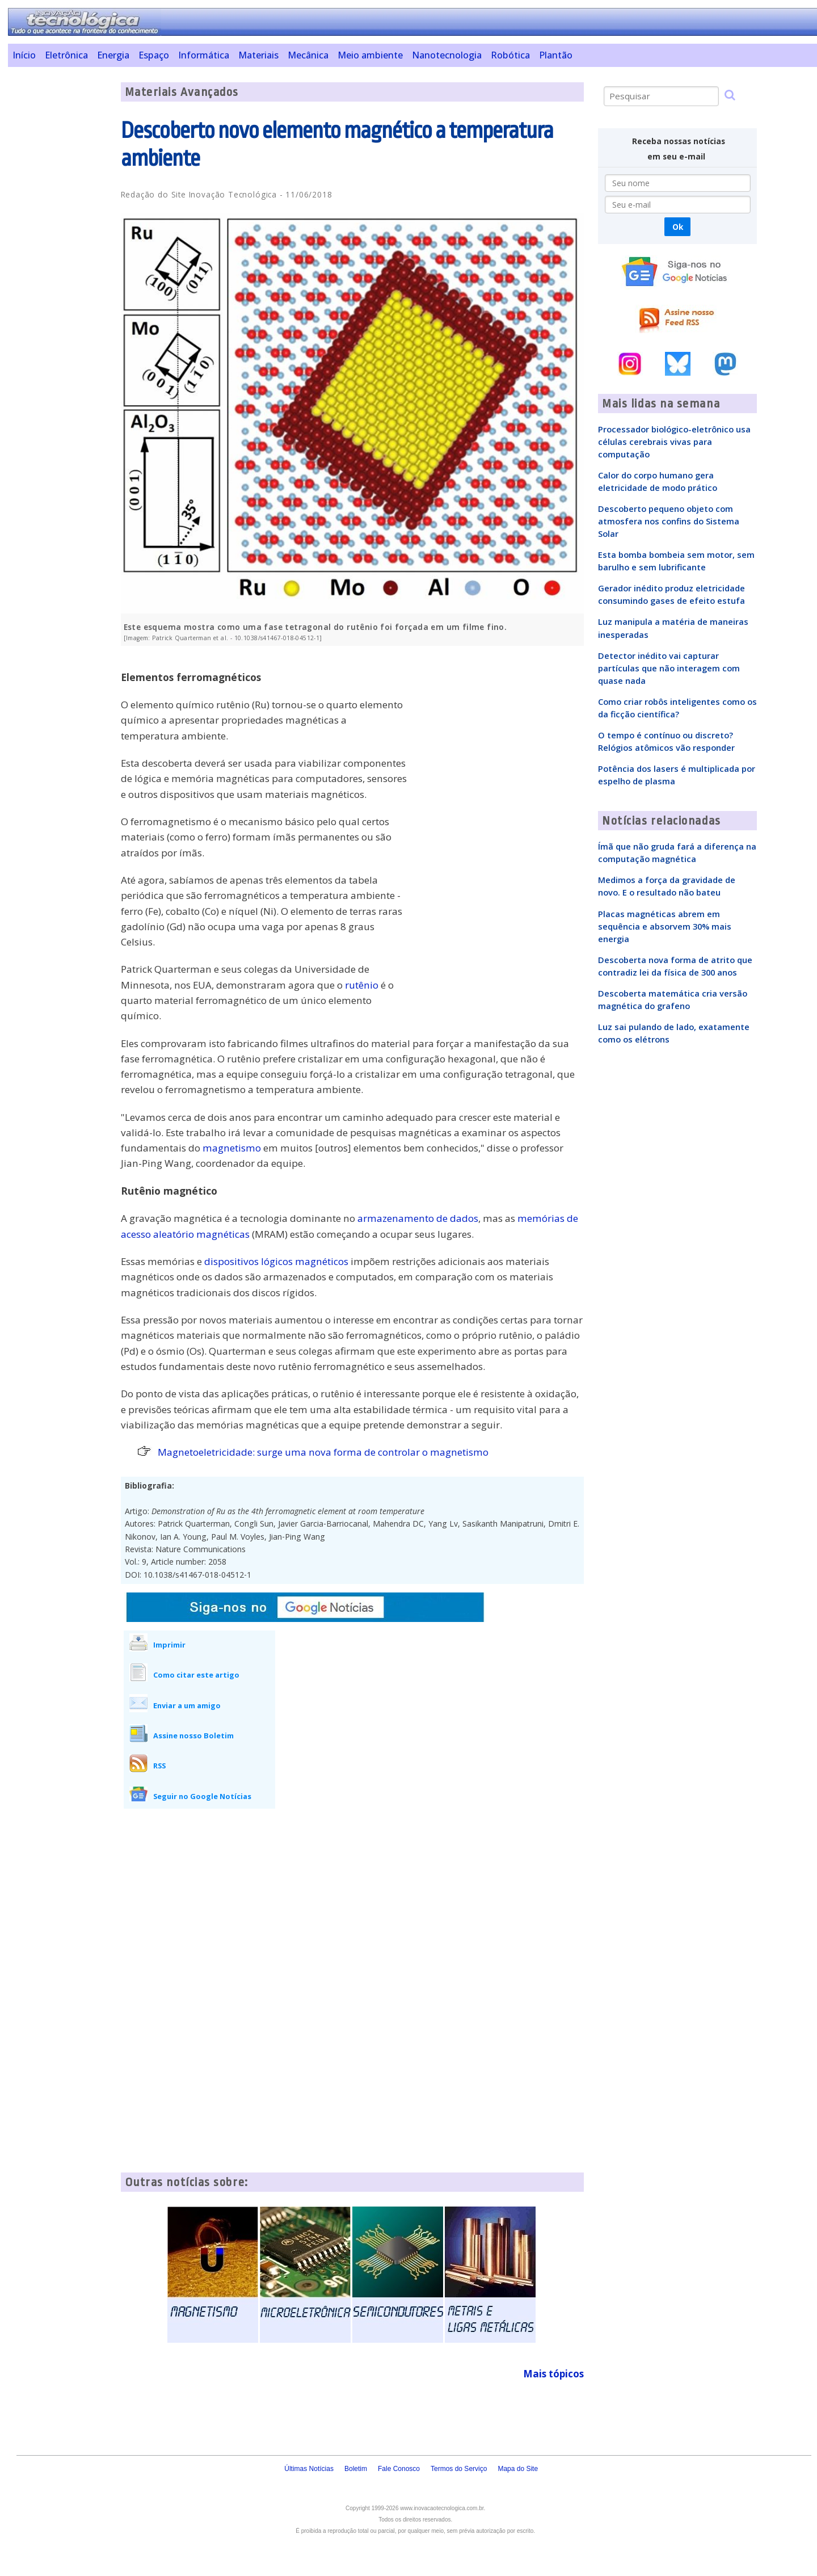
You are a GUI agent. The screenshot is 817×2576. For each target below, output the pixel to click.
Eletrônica (66, 55)
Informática (203, 55)
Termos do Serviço (459, 2469)
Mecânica (308, 55)
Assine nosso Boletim (193, 1735)
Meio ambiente (370, 55)
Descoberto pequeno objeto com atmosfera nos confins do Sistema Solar (668, 521)
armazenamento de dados (417, 1218)
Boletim (355, 2469)
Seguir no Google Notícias (202, 1796)
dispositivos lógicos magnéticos (276, 1261)
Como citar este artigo (196, 1675)
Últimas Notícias (309, 2469)
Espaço (153, 55)
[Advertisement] (60, 252)
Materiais (258, 55)
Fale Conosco (399, 2469)
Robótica (510, 55)
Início (24, 55)
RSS (159, 1765)
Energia (113, 55)
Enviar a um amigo (187, 1705)
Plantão (555, 55)
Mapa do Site (518, 2469)
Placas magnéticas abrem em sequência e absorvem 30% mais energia (664, 926)
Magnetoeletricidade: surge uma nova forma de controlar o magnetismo (323, 1452)
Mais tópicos (553, 2373)
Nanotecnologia (447, 55)
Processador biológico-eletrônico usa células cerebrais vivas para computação (674, 441)
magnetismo (232, 1147)
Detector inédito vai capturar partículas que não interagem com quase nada (669, 668)
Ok (677, 226)
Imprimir (169, 1645)
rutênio (361, 984)
